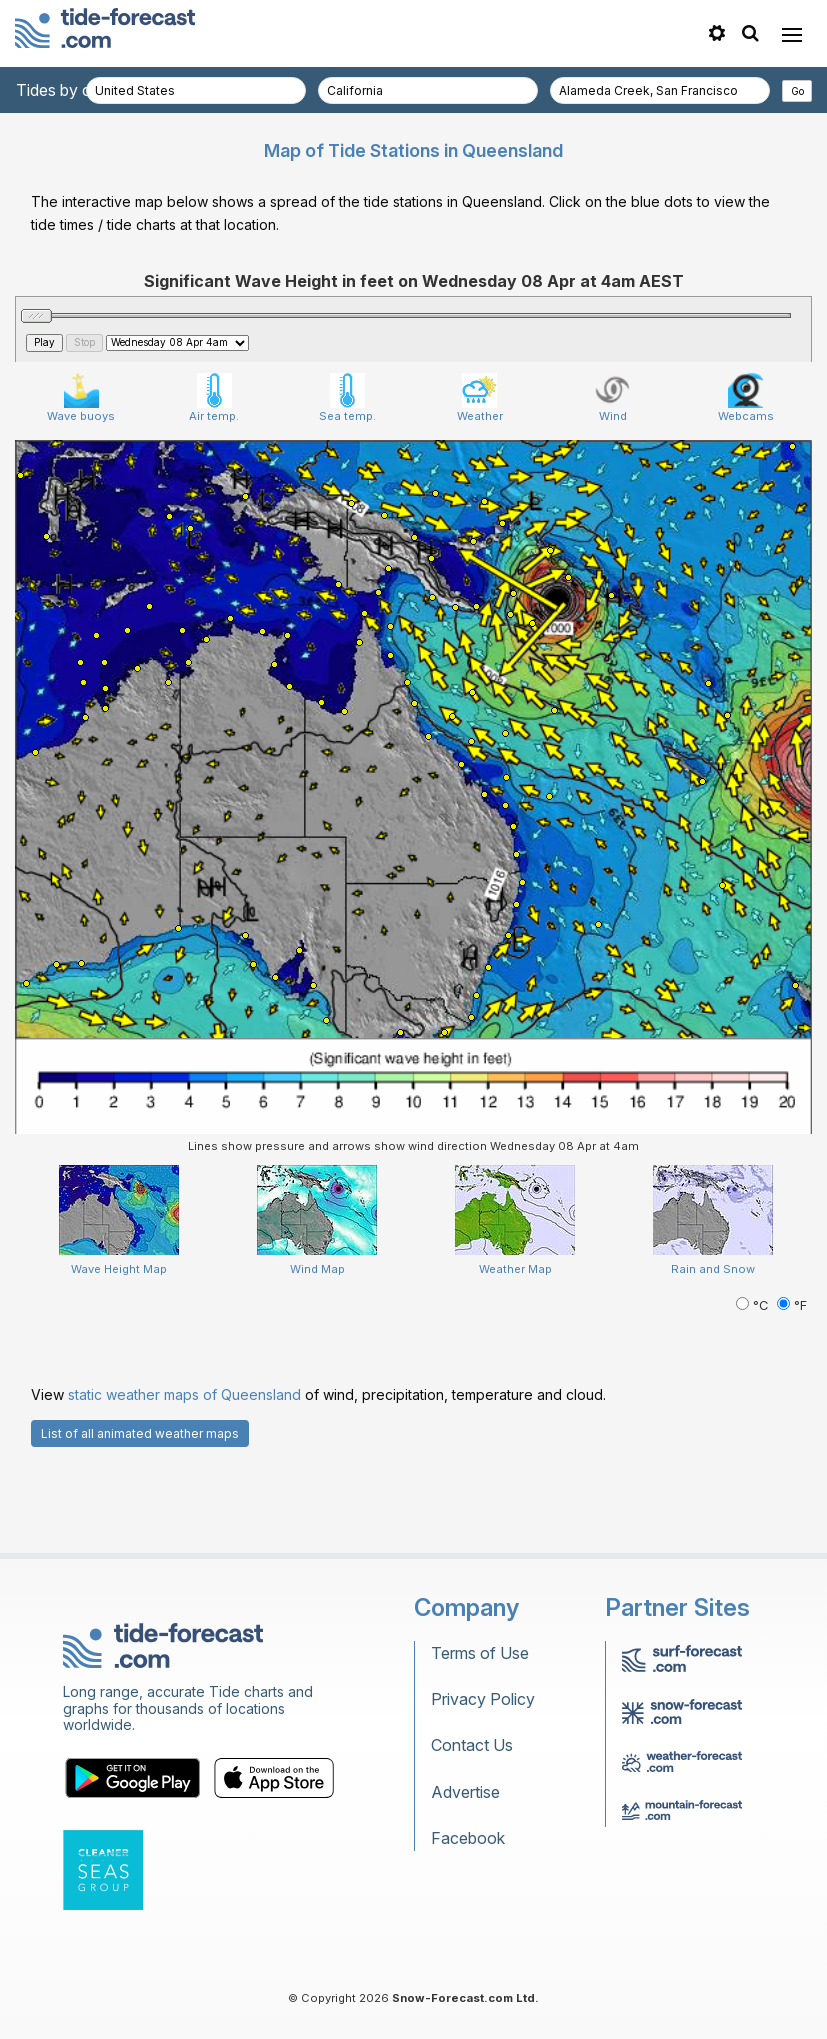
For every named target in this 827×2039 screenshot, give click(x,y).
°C (754, 1305)
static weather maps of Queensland (184, 1394)
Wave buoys (81, 398)
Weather (480, 398)
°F (792, 1305)
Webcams (746, 398)
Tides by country (77, 90)
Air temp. (214, 398)
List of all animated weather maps (140, 1433)
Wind (612, 398)
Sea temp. (347, 398)
